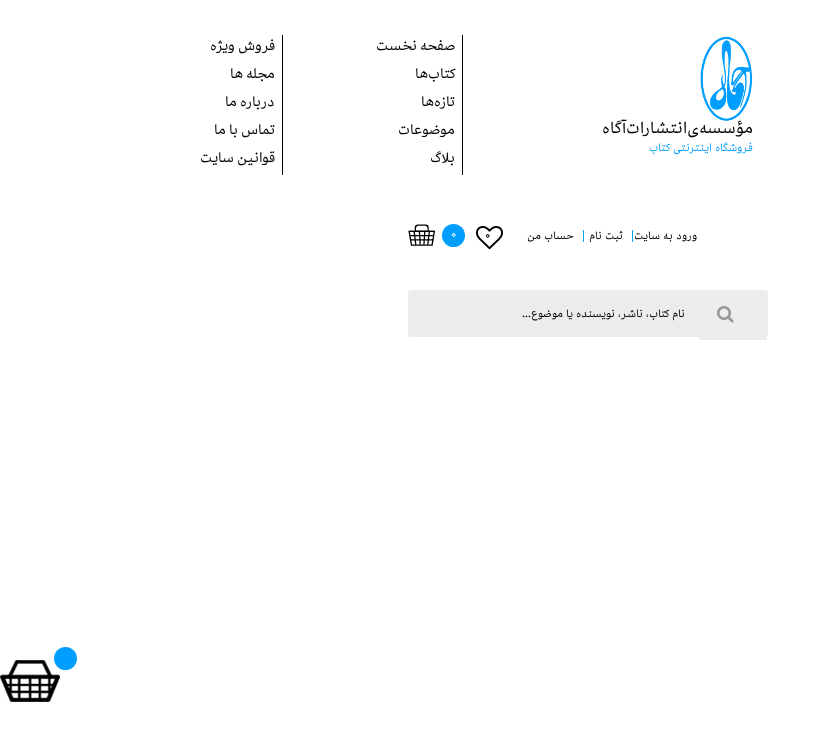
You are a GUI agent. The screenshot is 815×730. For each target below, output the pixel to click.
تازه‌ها (438, 104)
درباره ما (250, 104)
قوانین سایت (237, 160)
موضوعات (426, 132)
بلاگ (442, 160)
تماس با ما (244, 132)
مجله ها (252, 76)
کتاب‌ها (435, 76)
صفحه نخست (415, 48)
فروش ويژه (242, 48)
